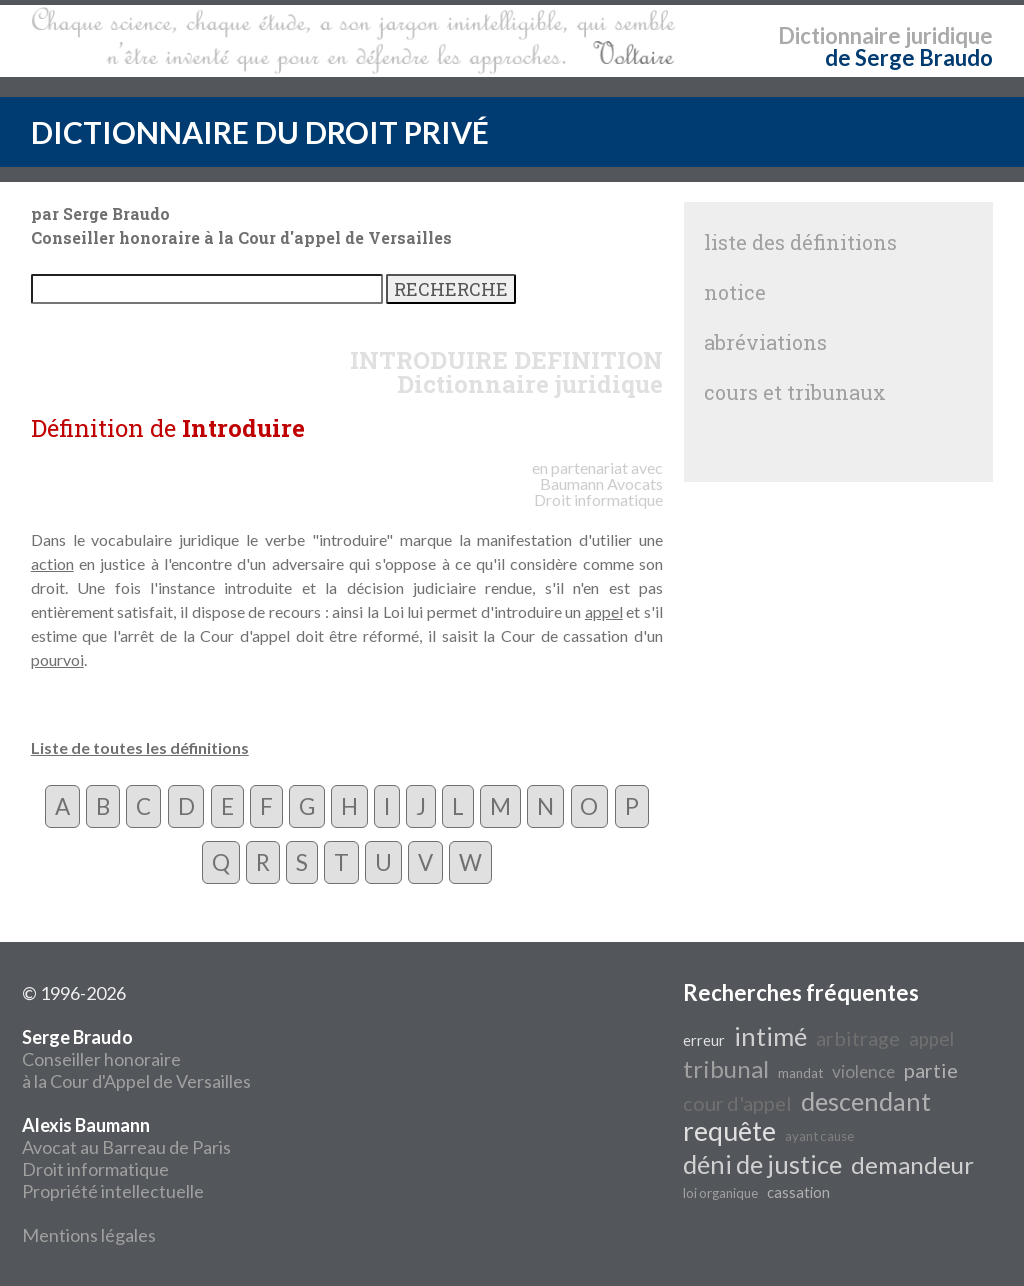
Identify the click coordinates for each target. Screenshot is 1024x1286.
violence (863, 1071)
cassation (798, 1192)
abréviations (765, 342)
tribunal (726, 1068)
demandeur (912, 1164)
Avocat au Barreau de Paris (126, 1147)
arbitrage (858, 1038)
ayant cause (819, 1136)
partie (931, 1070)
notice (735, 292)
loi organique (720, 1193)
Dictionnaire (839, 35)
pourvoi (57, 659)
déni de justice (762, 1164)
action (52, 563)
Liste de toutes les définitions (140, 747)
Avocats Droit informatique (598, 491)
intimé (770, 1036)
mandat (800, 1073)
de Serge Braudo (909, 57)
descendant (866, 1101)
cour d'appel (737, 1103)
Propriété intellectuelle (113, 1191)
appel (604, 611)
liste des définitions (800, 242)
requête (729, 1131)
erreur (704, 1040)
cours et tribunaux (795, 392)
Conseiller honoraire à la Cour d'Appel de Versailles (136, 1059)
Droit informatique (95, 1169)
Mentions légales (89, 1235)
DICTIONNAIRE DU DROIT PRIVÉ (260, 132)
